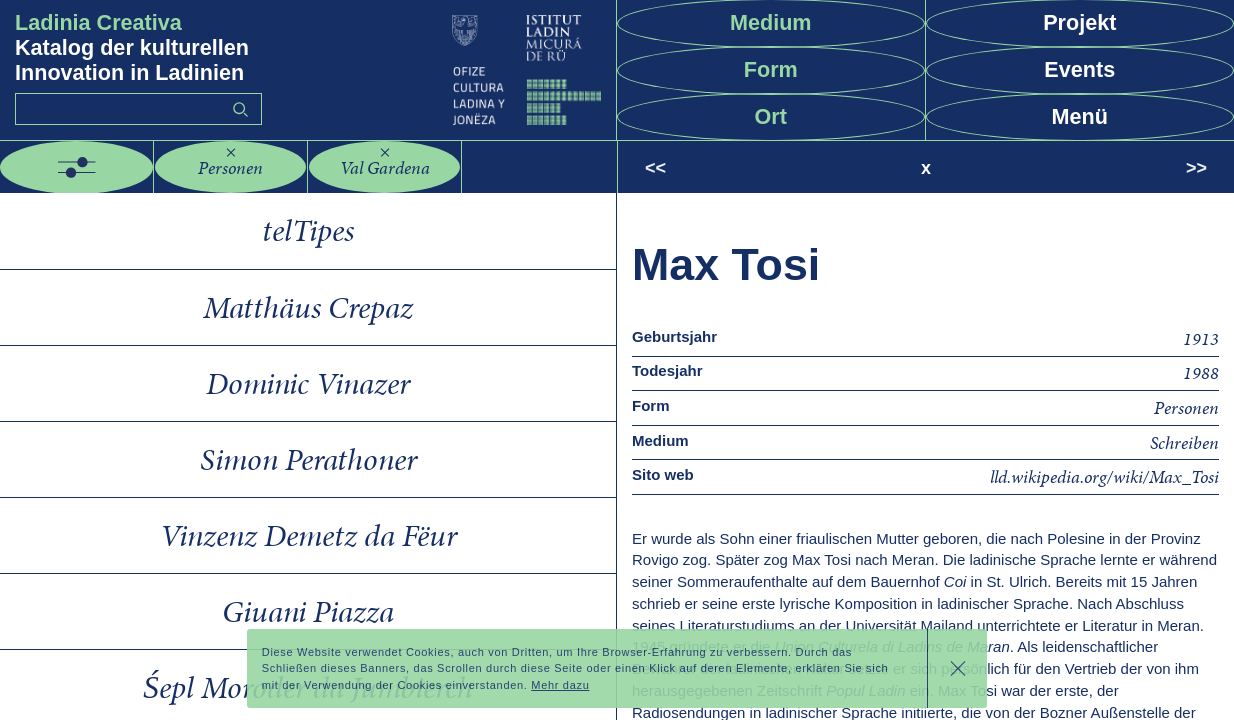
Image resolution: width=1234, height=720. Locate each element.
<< (655, 168)
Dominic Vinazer (308, 383)
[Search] (138, 109)
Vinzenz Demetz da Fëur (308, 535)
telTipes (308, 230)
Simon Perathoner (308, 459)
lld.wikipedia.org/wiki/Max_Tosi (1104, 476)
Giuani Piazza (308, 611)
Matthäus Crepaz (308, 307)
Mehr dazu (560, 685)
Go (240, 109)
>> (1196, 168)
